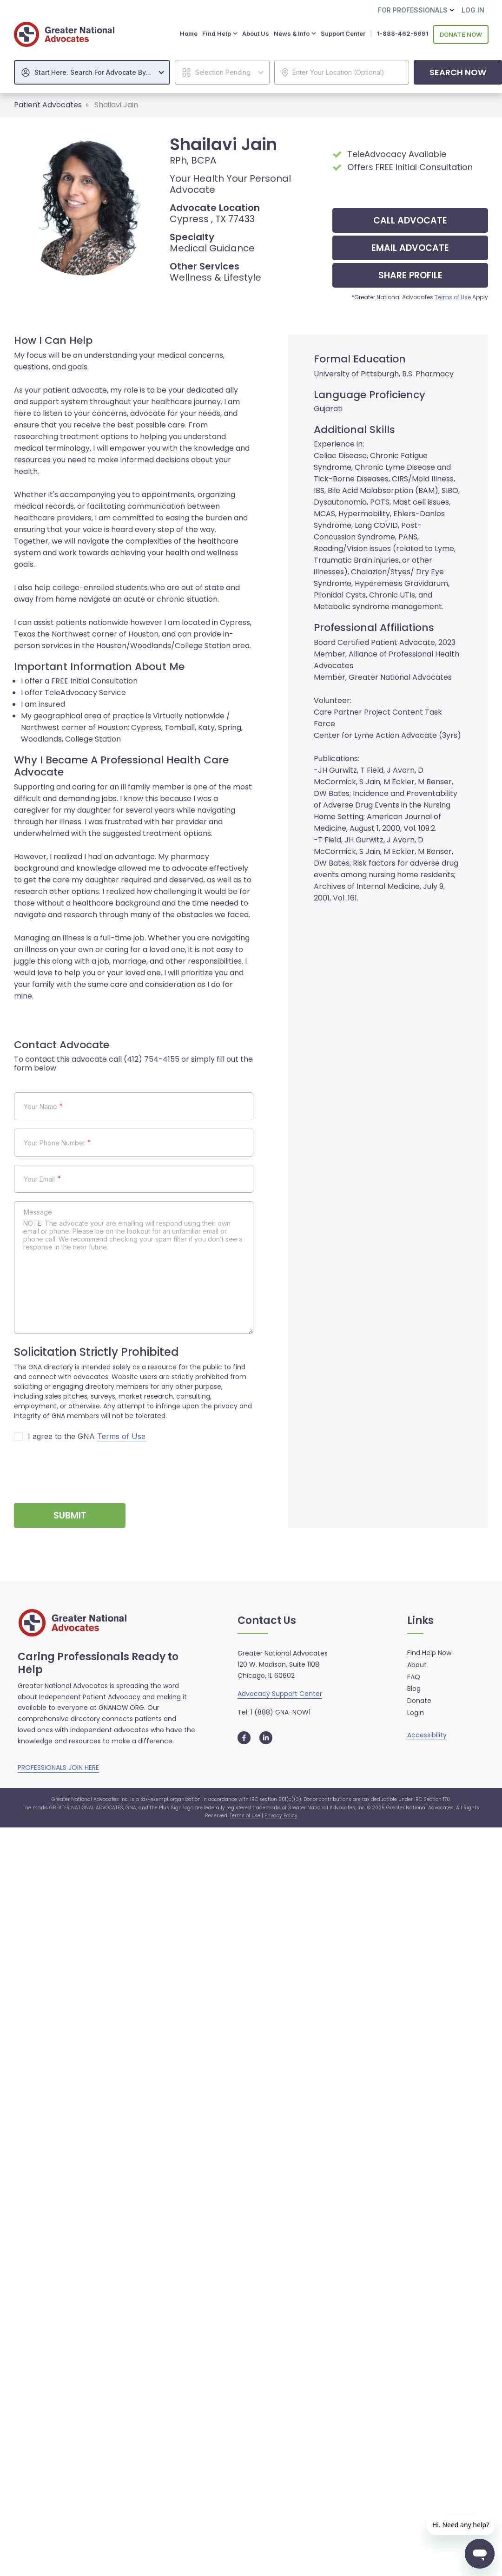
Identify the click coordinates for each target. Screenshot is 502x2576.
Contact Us (267, 1620)
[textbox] (96, 71)
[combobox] (92, 71)
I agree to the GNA (86, 1435)
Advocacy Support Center (280, 1693)
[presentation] (84, 1468)
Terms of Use (453, 296)
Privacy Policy (280, 1814)
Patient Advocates (48, 104)
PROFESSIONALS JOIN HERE (58, 1766)
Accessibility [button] (427, 1734)
